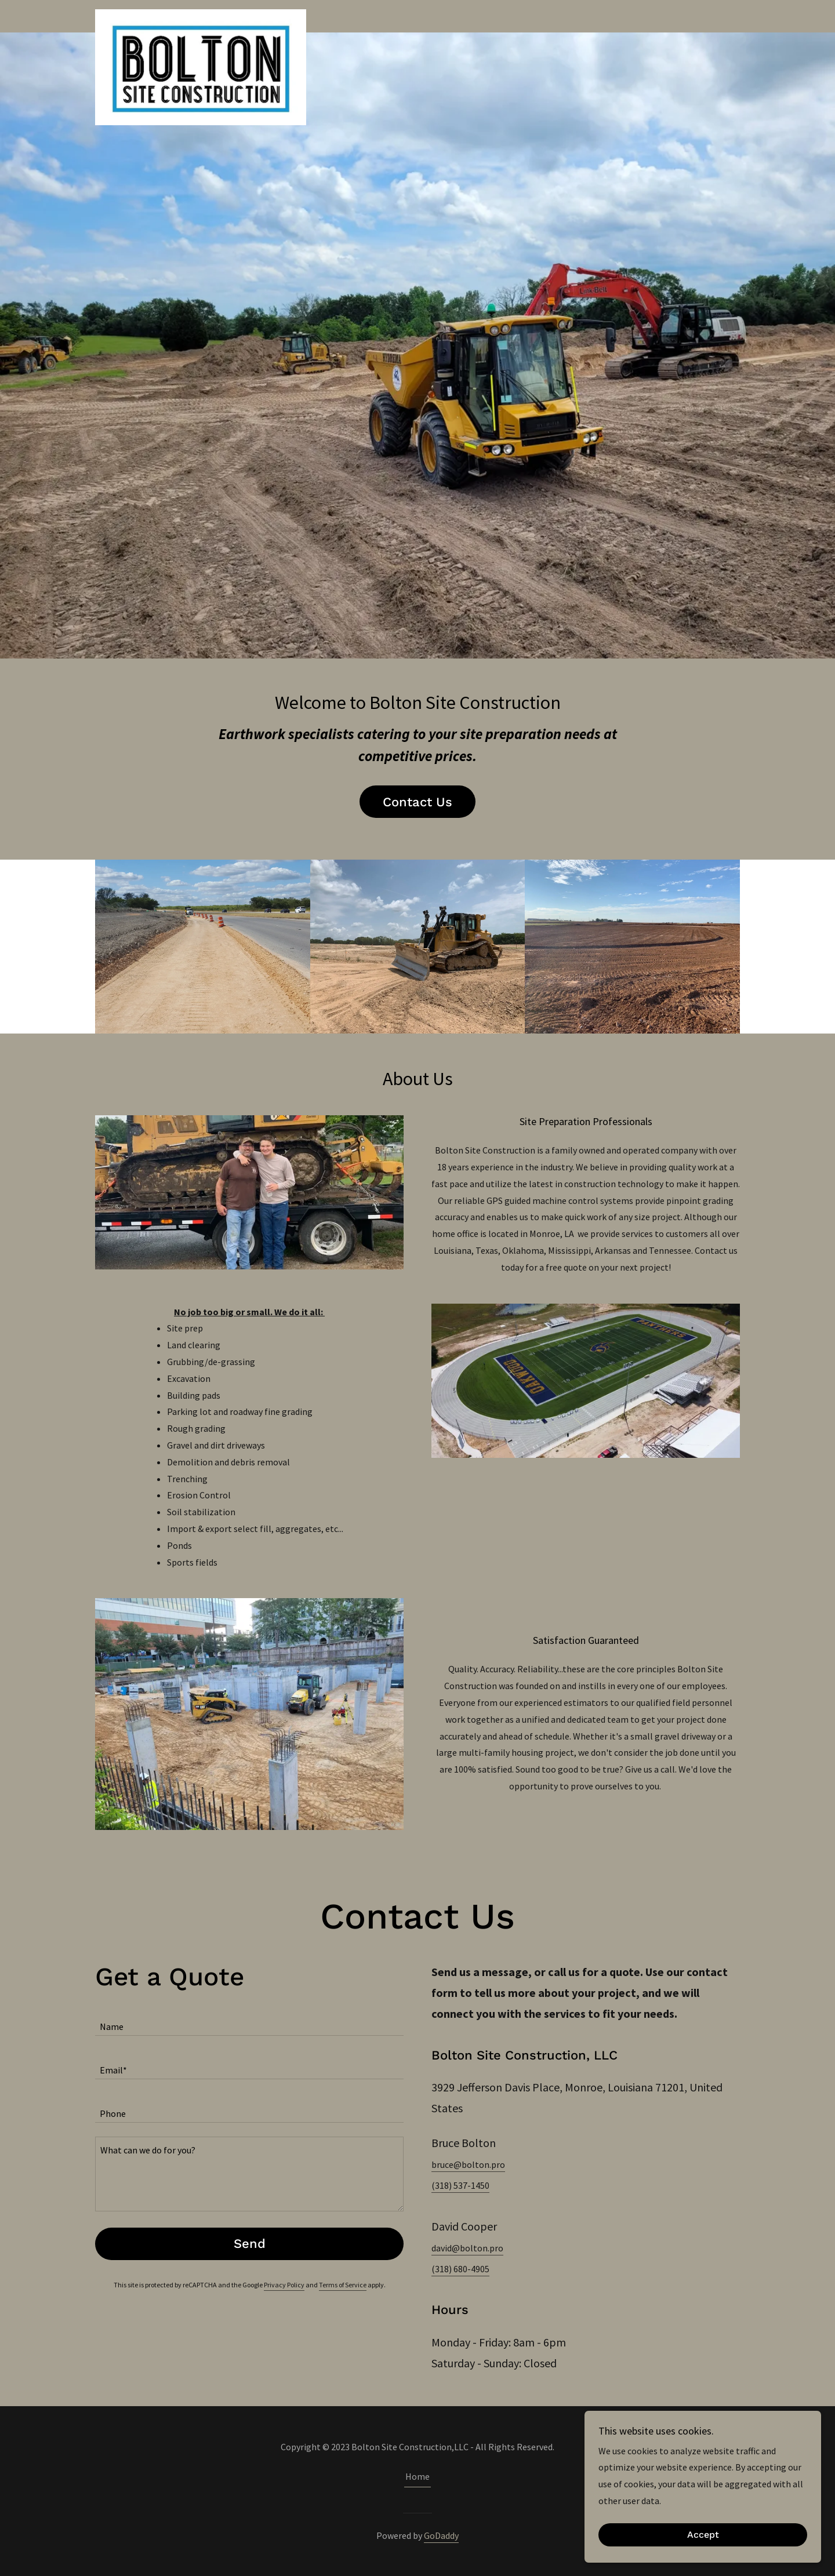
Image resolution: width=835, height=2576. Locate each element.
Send (250, 2243)
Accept (705, 2534)
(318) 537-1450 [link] (460, 2185)
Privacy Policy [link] (284, 2284)
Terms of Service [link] (342, 2284)
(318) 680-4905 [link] (460, 2269)
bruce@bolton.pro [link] (468, 2164)
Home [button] (417, 2476)
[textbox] (249, 2021)
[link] (200, 14)
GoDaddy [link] (441, 2535)
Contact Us (417, 802)
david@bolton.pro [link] (467, 2248)
